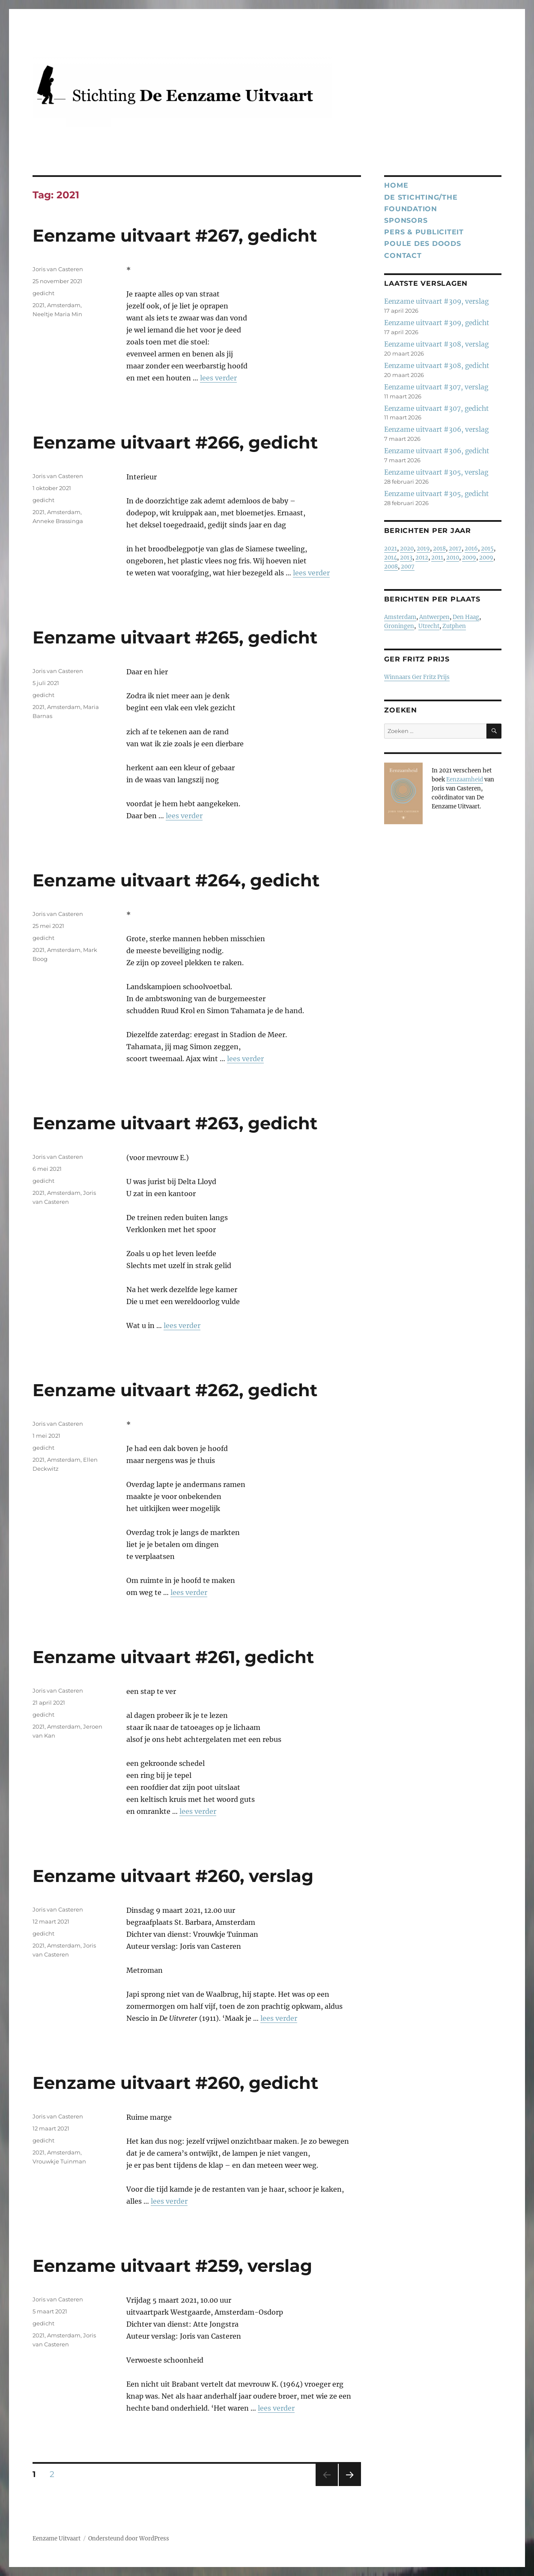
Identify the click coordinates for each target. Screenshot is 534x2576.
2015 (487, 548)
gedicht (43, 293)
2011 (437, 557)
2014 (390, 557)
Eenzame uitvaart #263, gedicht (175, 1123)
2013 (406, 557)
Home (396, 185)
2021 (39, 305)
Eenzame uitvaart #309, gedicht (436, 323)
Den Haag (466, 617)
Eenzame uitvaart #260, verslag (173, 1875)
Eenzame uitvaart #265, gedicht (175, 637)
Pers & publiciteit (424, 232)
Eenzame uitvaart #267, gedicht (175, 235)
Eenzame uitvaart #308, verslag (436, 344)
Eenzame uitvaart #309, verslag (436, 301)
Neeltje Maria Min (57, 314)
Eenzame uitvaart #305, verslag (436, 472)
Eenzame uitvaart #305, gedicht (436, 494)
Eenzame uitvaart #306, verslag (436, 429)
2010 (452, 557)
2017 (455, 548)
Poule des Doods (422, 243)
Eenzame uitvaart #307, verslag (436, 387)
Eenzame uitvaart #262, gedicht (175, 1389)
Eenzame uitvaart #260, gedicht (175, 2082)
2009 (469, 557)
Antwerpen (434, 617)
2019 (423, 548)
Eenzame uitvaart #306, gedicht (436, 451)
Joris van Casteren (58, 269)
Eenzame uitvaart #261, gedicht (173, 1656)
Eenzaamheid (464, 779)
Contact (402, 255)
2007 (408, 566)
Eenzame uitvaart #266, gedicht (175, 442)
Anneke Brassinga (58, 521)
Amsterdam (64, 305)
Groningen (399, 626)
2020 (407, 548)
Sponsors (405, 220)
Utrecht (428, 626)
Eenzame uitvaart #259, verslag (172, 2265)
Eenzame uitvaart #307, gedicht (436, 408)
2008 (391, 566)
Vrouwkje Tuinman (59, 2161)
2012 (421, 557)
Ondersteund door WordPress (128, 2538)
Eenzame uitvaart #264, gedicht (176, 880)
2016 (471, 548)
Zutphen (454, 626)
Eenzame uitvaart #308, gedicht (436, 366)
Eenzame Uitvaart (57, 2538)
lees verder (218, 378)
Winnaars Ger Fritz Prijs (417, 677)
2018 (439, 548)
